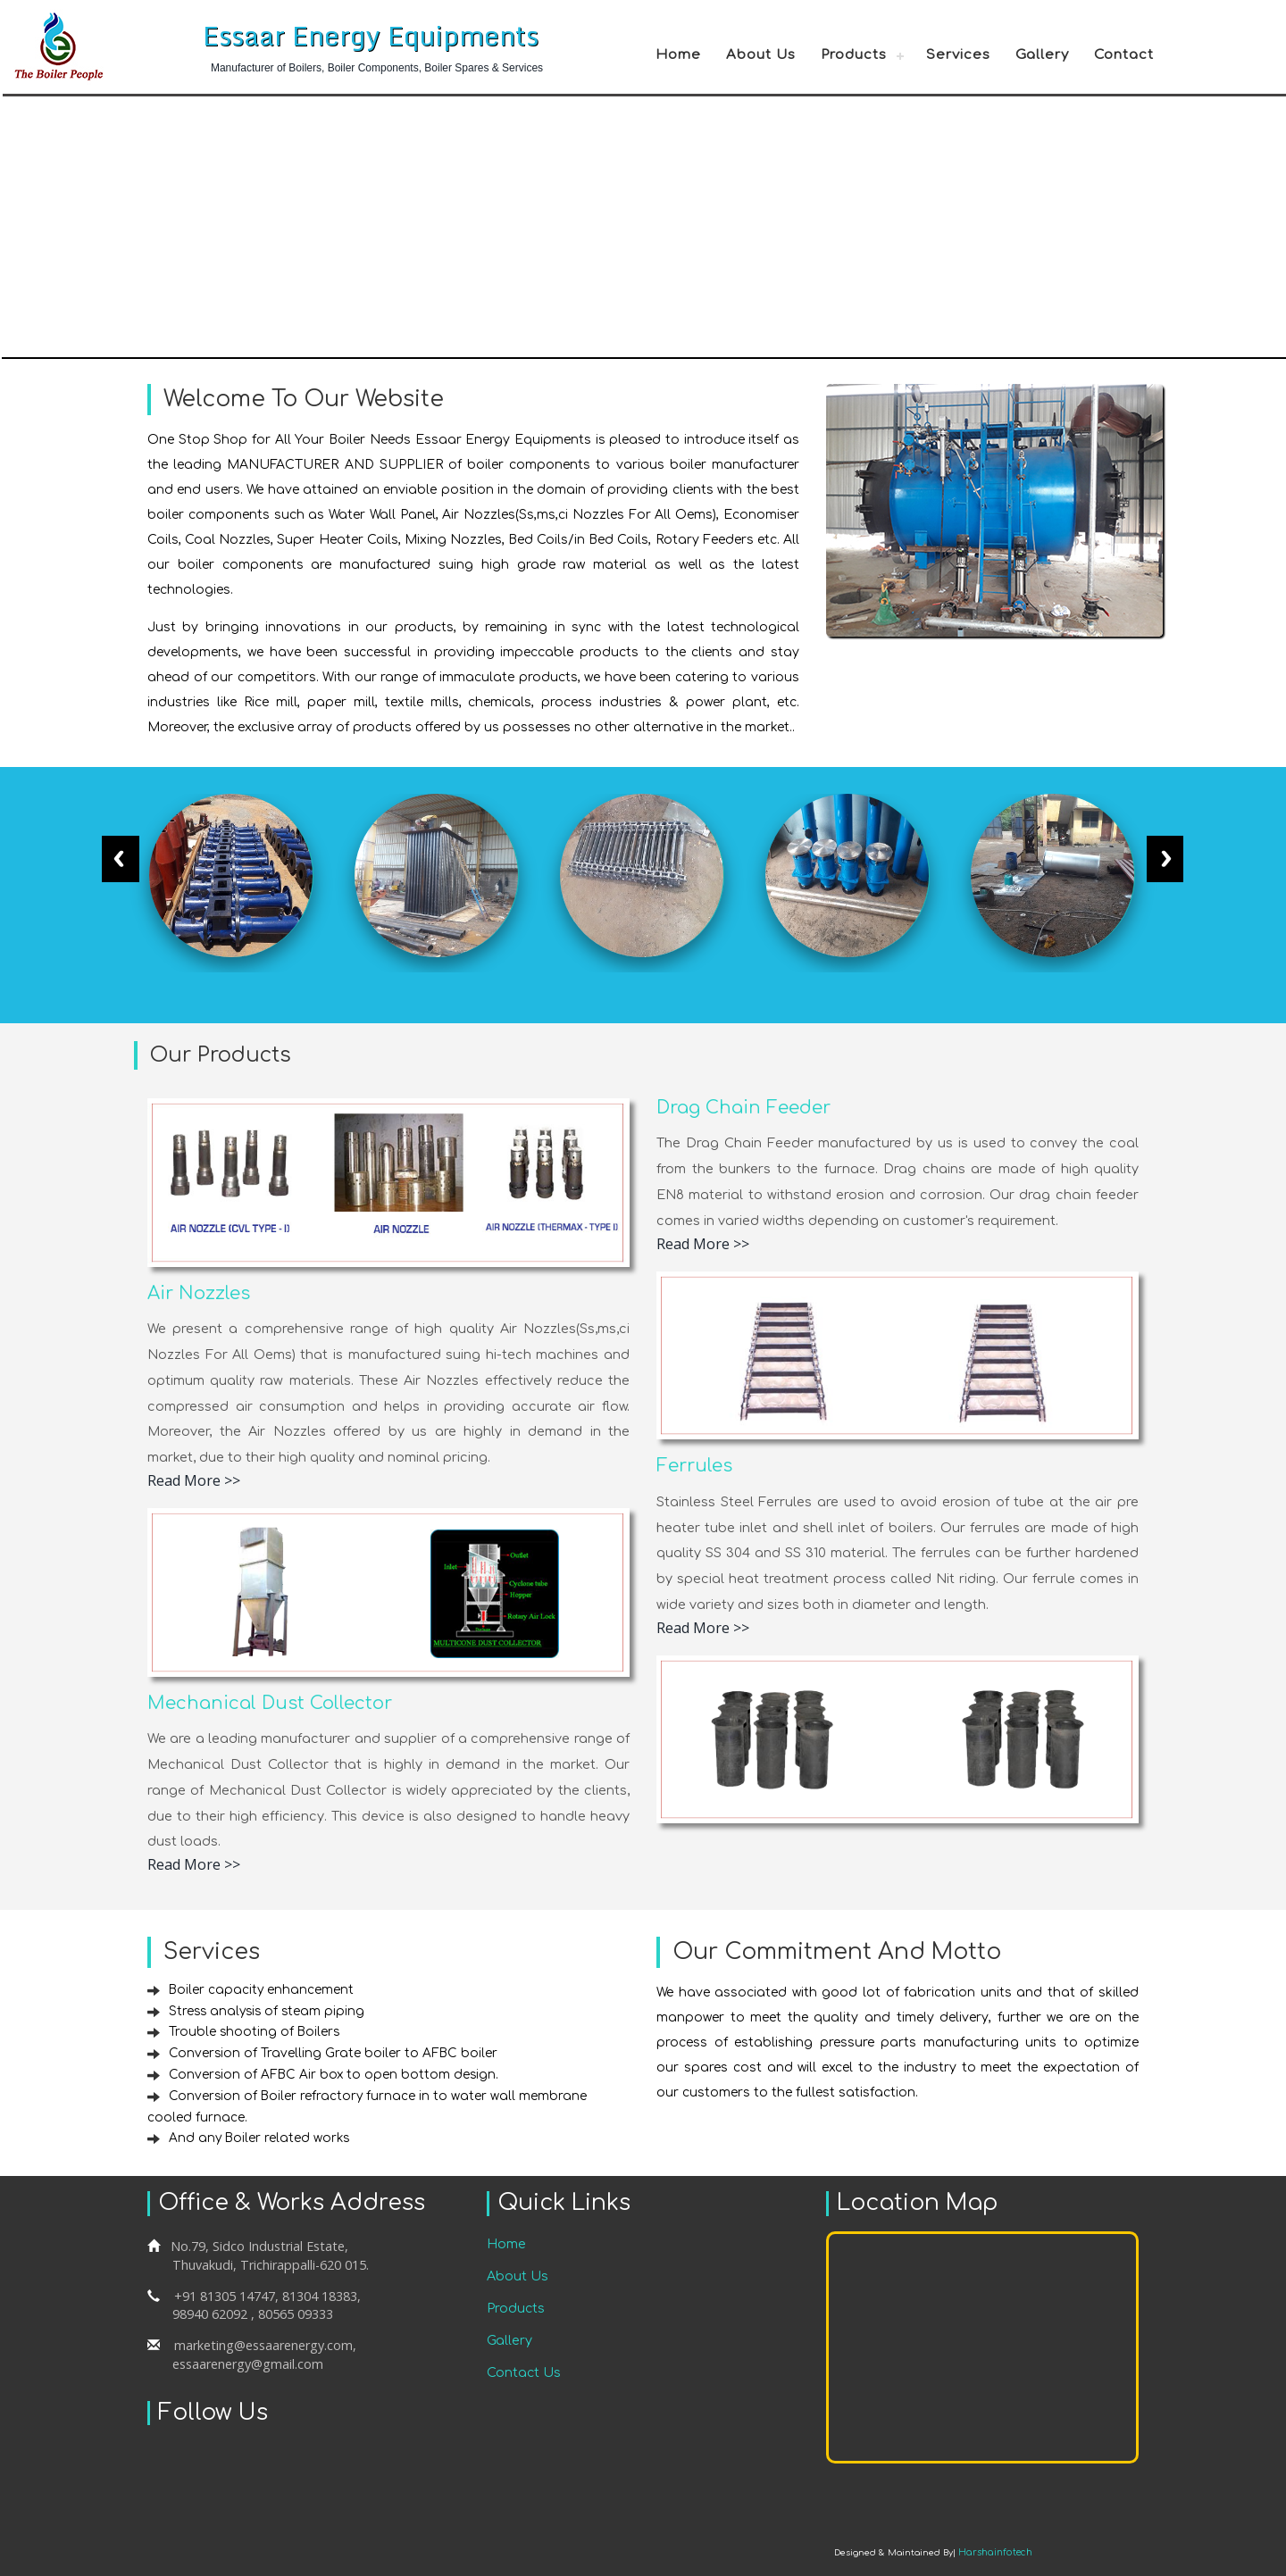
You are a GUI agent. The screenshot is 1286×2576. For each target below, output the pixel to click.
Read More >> (193, 1480)
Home (678, 55)
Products (854, 55)
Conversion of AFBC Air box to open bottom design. (335, 2074)
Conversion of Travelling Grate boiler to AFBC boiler (334, 2053)
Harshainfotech (996, 2551)
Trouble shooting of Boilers (255, 2031)
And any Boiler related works (261, 2138)
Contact (1124, 55)
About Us (761, 55)
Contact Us (524, 2372)
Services (958, 55)
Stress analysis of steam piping (269, 2011)
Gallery (1042, 55)
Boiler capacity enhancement (262, 1990)
